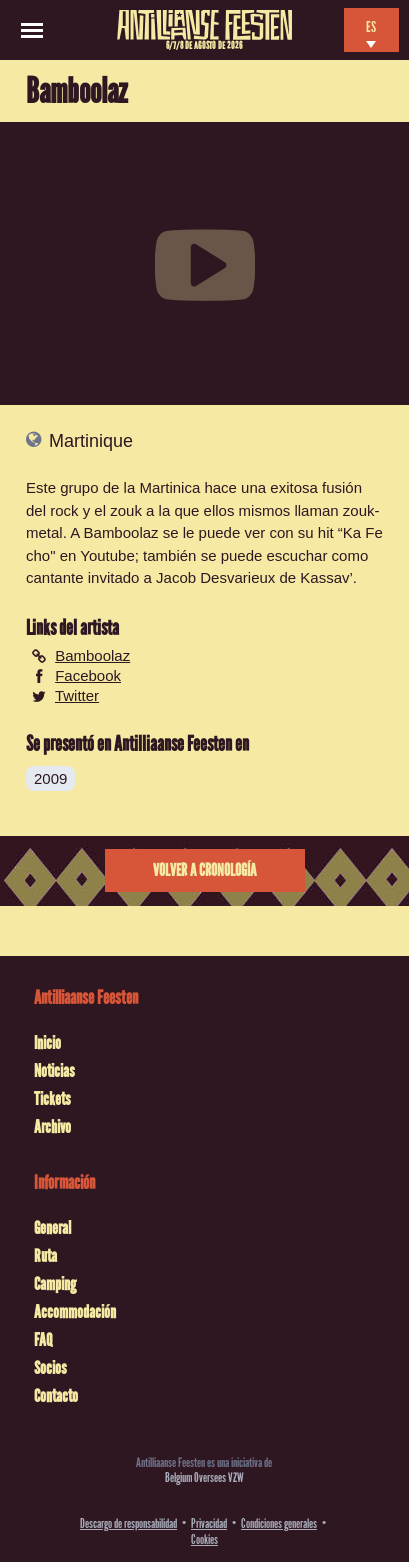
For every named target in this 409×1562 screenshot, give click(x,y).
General (52, 1228)
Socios (50, 1368)
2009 (50, 778)
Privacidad (209, 1523)
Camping (55, 1284)
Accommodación (75, 1312)
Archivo (52, 1127)
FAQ (43, 1340)
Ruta (45, 1256)
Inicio (47, 1043)
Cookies (204, 1539)
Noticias (54, 1071)
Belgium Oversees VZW (204, 1477)
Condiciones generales (279, 1523)
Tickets (52, 1099)
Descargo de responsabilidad (128, 1523)
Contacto (56, 1396)
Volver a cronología (204, 870)
